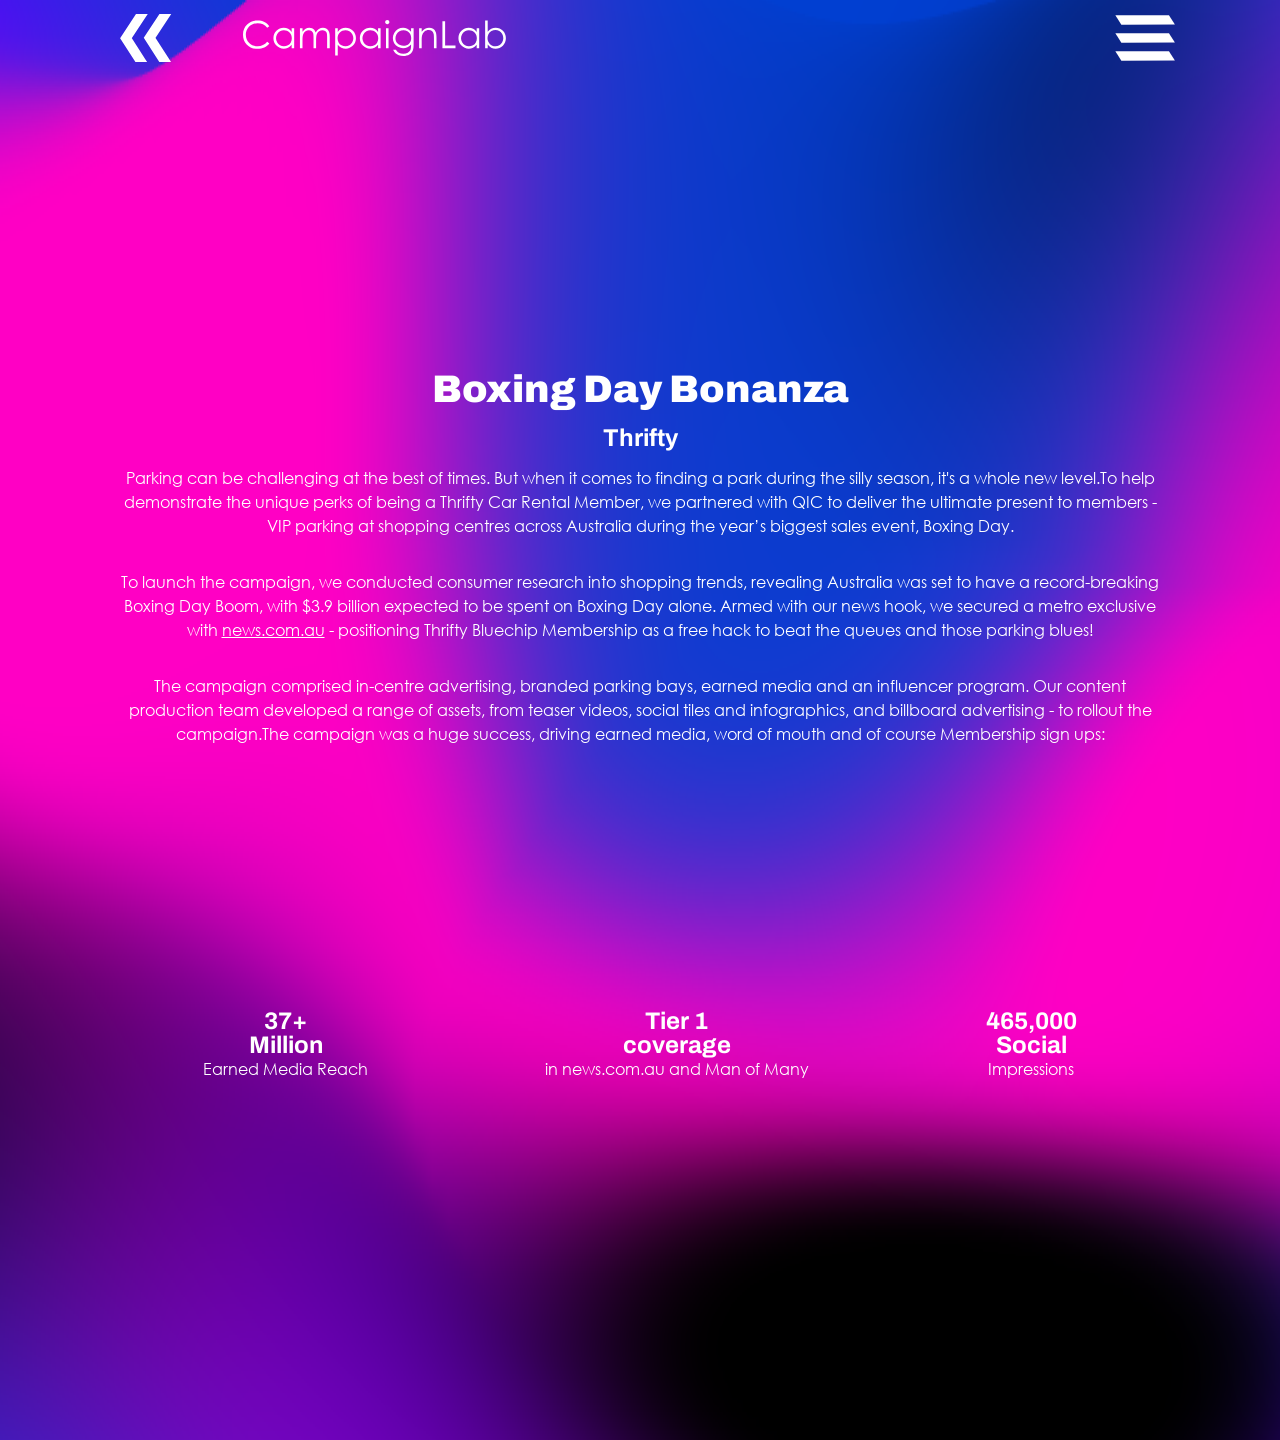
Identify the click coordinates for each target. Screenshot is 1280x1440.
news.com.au (273, 629)
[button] (1140, 38)
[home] (679, 38)
